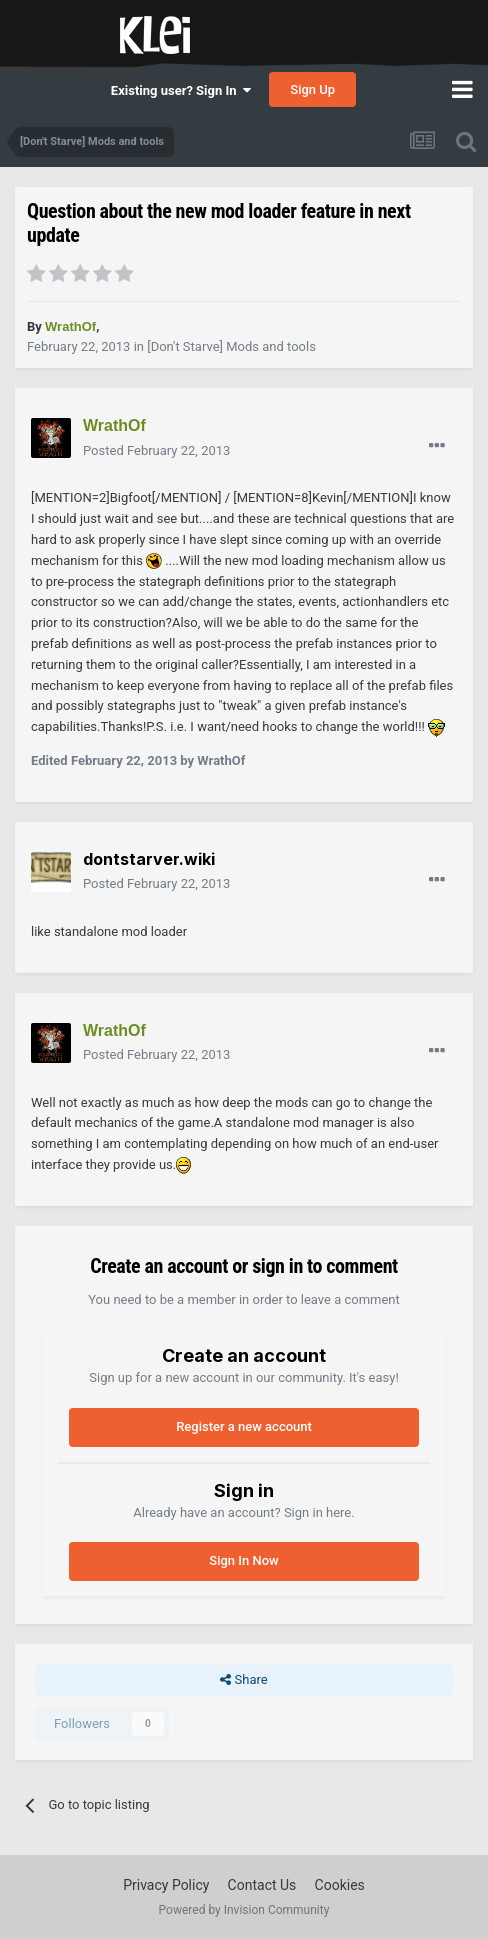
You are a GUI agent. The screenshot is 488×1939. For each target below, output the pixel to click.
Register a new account (244, 1426)
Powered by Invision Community (244, 1910)
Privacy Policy (166, 1885)
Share (243, 1680)
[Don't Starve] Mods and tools (231, 346)
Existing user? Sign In (181, 90)
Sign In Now (243, 1560)
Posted (156, 450)
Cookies (340, 1885)
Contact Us (262, 1885)
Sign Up (312, 89)
